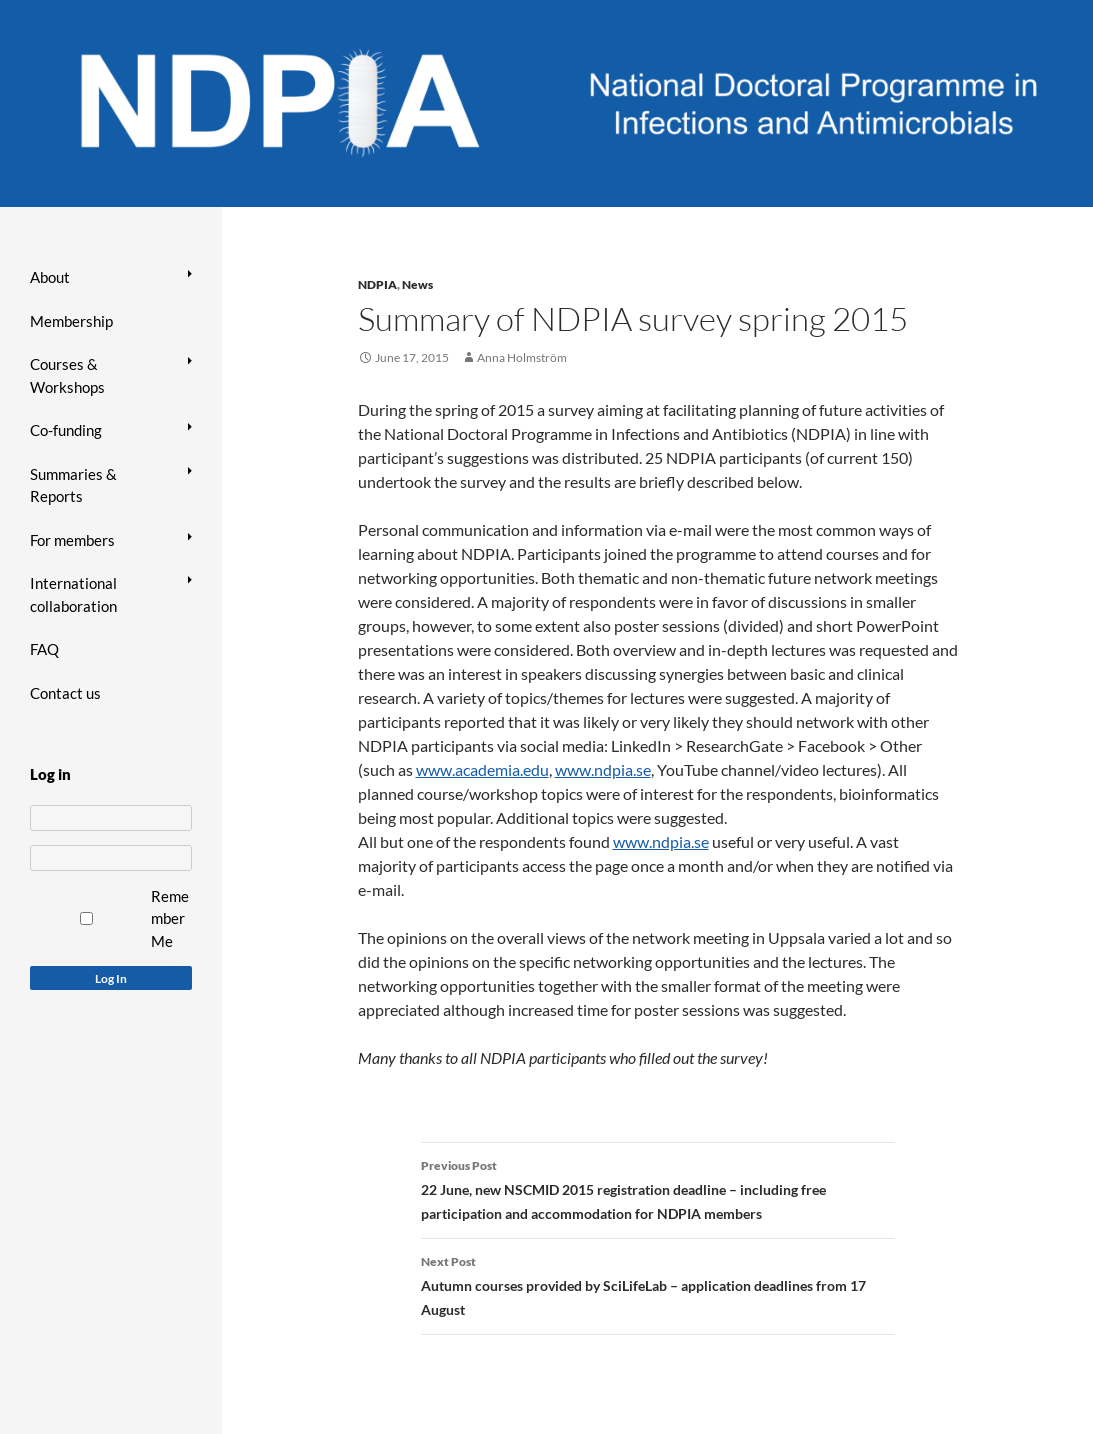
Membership (71, 321)
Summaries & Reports (73, 485)
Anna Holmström (522, 357)
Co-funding (66, 430)
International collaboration (73, 594)
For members (72, 540)
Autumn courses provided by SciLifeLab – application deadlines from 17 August (658, 1284)
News (417, 284)
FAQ (44, 649)
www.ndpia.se (603, 769)
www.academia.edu (482, 769)
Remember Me (170, 918)
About (50, 277)
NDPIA (377, 284)
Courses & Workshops (67, 375)
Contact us (65, 693)
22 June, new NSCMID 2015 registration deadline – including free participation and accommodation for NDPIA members (658, 1188)
